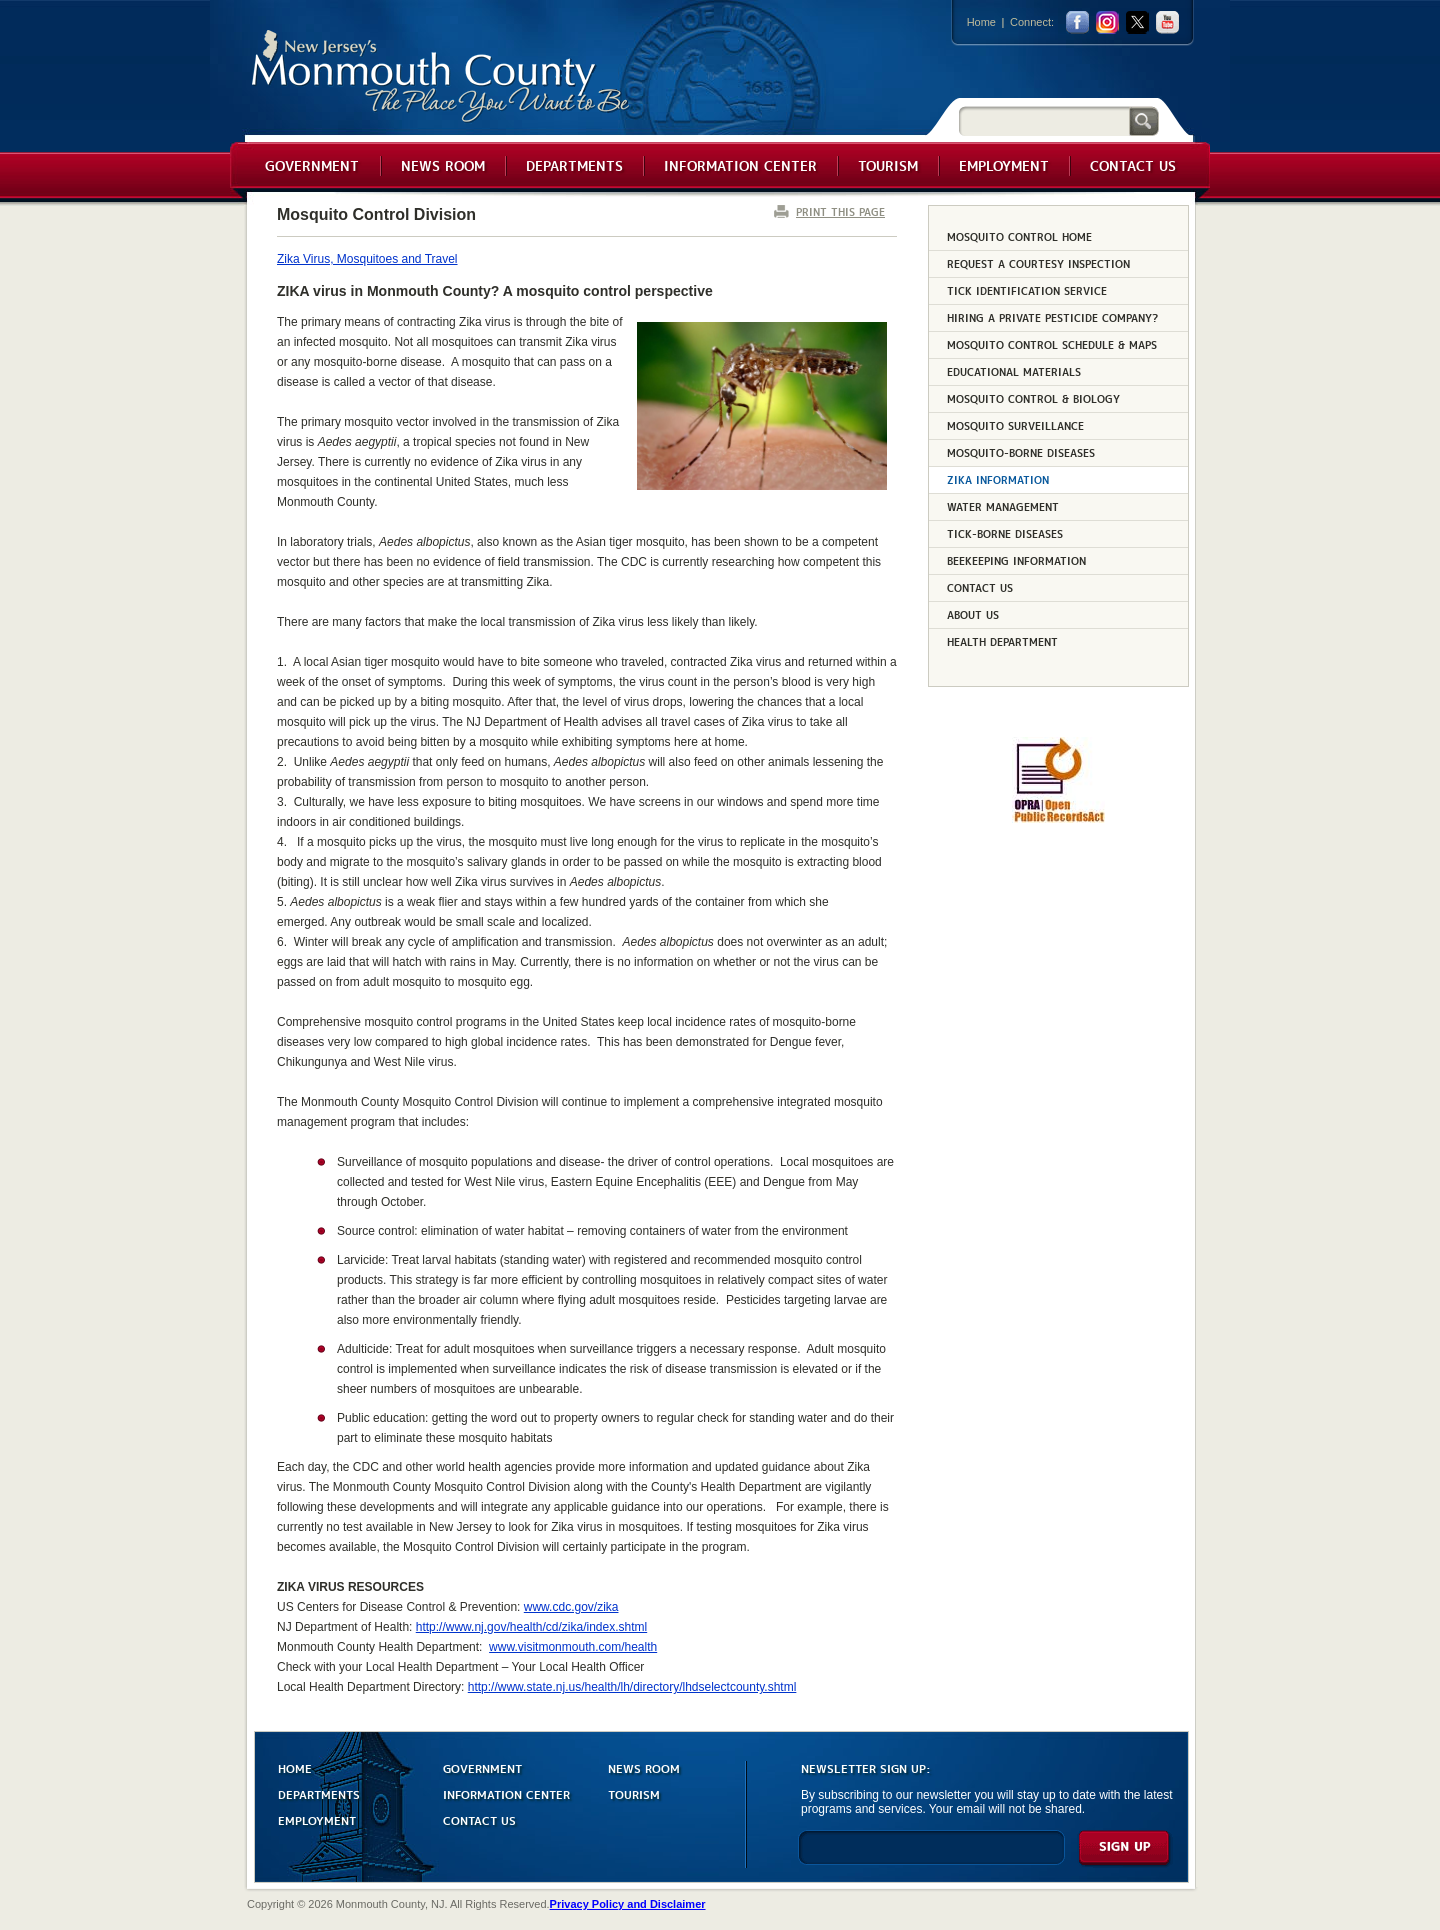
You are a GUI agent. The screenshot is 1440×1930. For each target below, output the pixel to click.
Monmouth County (441, 76)
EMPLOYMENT (317, 1819)
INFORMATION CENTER (506, 1793)
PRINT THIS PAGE (840, 211)
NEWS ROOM (644, 1767)
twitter (1137, 22)
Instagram (1107, 22)
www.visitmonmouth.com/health (573, 1647)
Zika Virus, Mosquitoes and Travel (367, 259)
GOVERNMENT (482, 1767)
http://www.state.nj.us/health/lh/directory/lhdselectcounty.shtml (632, 1687)
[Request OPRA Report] (1058, 819)
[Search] (1044, 120)
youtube (1167, 22)
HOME (295, 1767)
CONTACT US (479, 1819)
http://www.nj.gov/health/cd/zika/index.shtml (531, 1627)
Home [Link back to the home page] (981, 22)
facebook (1077, 22)
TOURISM (634, 1793)
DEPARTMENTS (319, 1793)
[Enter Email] (931, 1856)
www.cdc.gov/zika (571, 1607)
